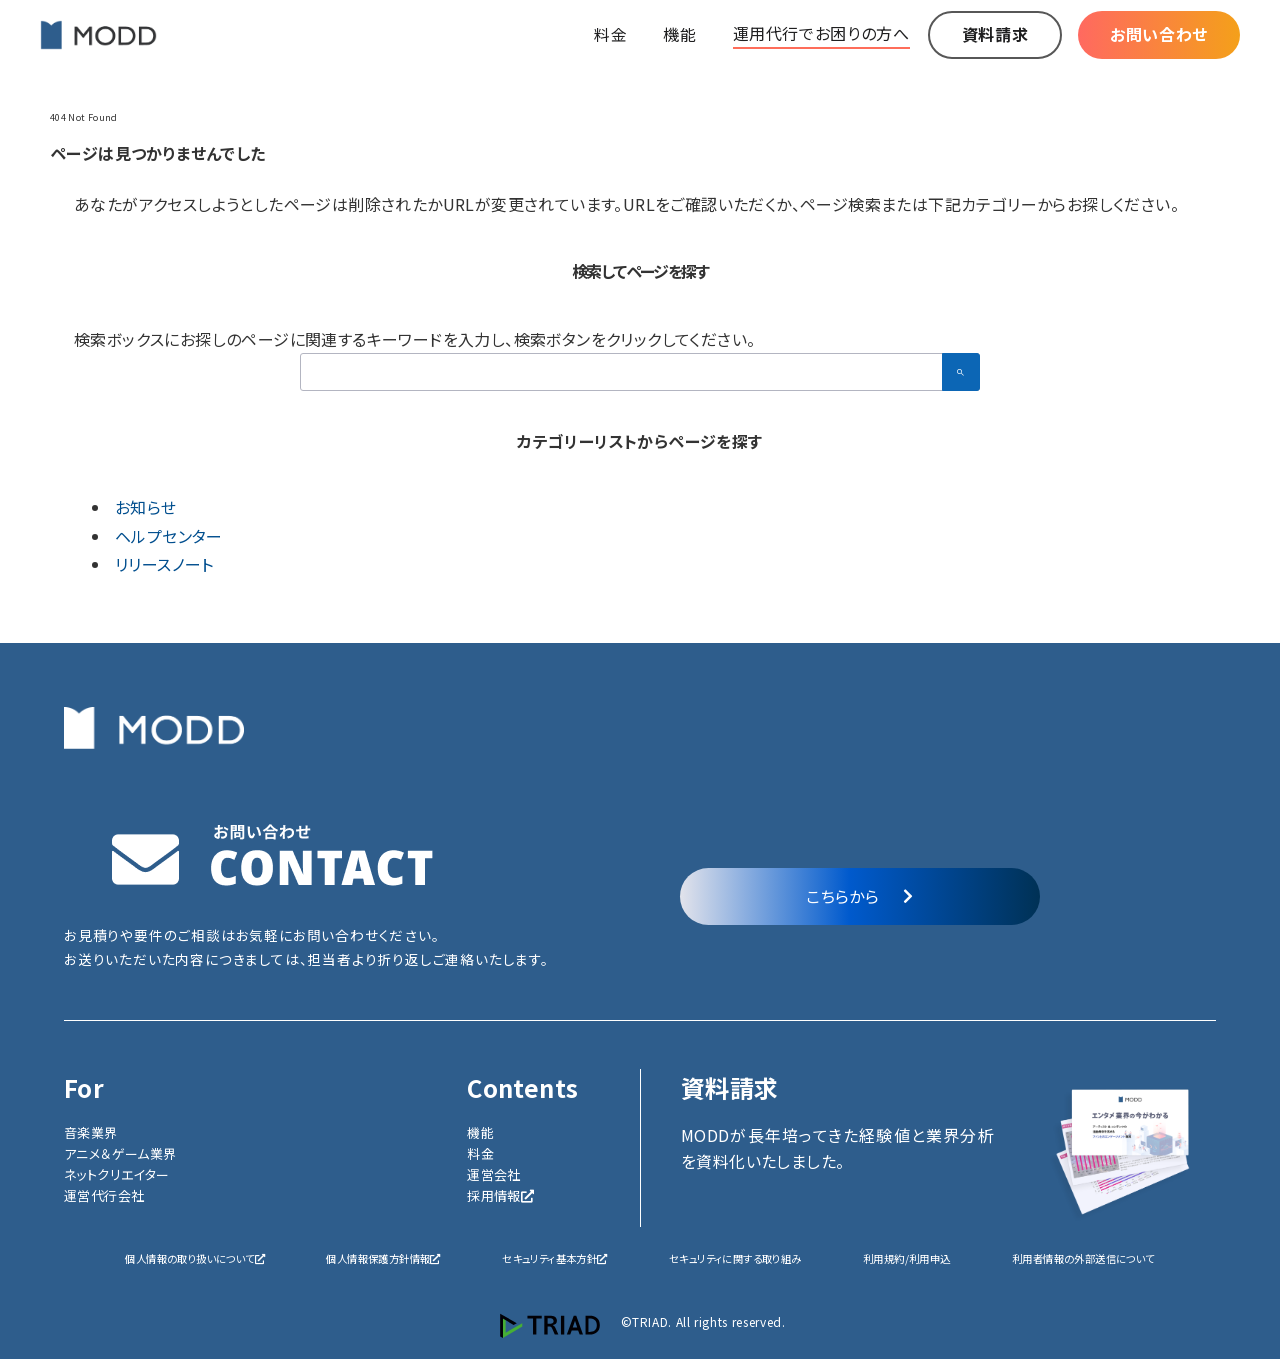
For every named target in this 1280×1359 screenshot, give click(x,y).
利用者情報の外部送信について (1083, 1258)
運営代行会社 (104, 1195)
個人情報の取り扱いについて (195, 1258)
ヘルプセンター (169, 536)
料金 (480, 1153)
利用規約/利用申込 (907, 1258)
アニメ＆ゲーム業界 (120, 1153)
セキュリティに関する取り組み (735, 1258)
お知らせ (146, 507)
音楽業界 (91, 1132)
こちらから (859, 896)
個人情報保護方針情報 (383, 1258)
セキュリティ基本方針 (554, 1258)
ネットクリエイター (117, 1174)
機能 (480, 1132)
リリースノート (164, 564)
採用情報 (500, 1195)
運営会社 (494, 1174)
